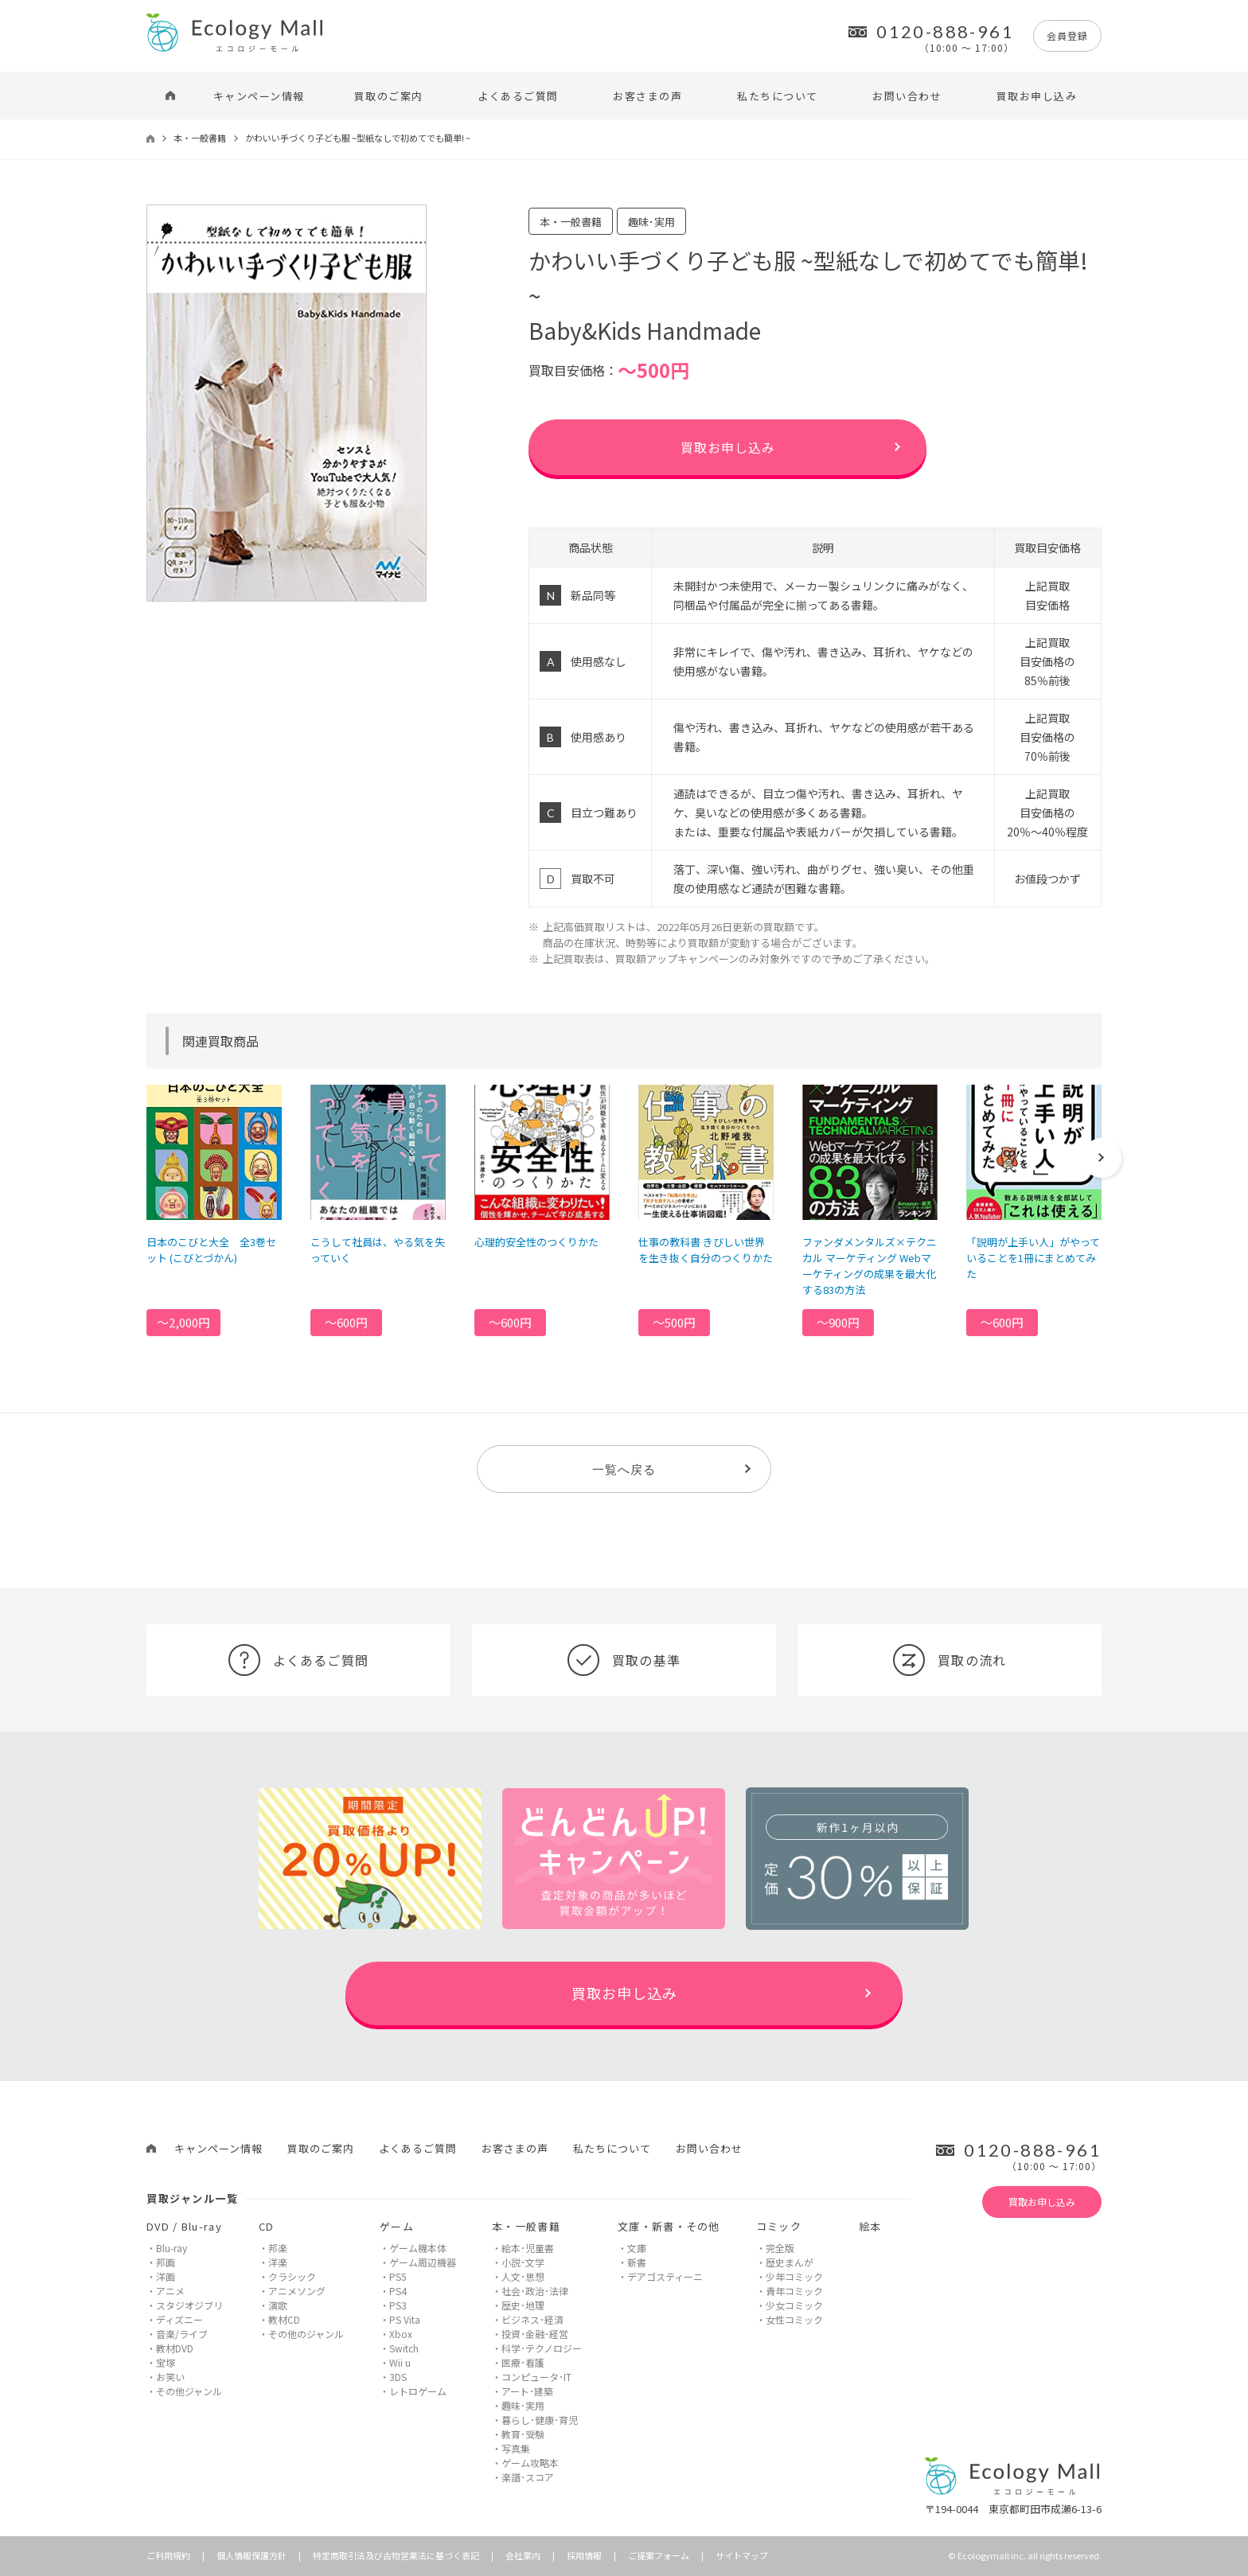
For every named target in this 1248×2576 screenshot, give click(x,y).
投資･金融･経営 (534, 2333)
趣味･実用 (522, 2405)
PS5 (398, 2276)
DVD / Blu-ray (184, 2226)
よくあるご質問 (518, 95)
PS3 (398, 2305)
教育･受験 (522, 2434)
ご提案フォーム (658, 2555)
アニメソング (297, 2290)
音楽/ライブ (182, 2333)
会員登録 (1067, 35)
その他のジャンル (306, 2333)
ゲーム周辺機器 (422, 2262)
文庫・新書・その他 (669, 2226)
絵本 (870, 2226)
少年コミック (794, 2276)
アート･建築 (527, 2391)
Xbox (400, 2333)
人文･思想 (522, 2276)
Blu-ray (171, 2247)
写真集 (515, 2448)
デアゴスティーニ (665, 2276)
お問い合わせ (907, 95)
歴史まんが (789, 2262)
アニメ (170, 2290)
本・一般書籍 (200, 137)
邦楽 (277, 2247)
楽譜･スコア (527, 2477)
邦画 (165, 2262)
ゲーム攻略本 (530, 2462)
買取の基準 (624, 1660)
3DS (398, 2376)
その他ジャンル (189, 2391)
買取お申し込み (1037, 95)
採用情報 (584, 2555)
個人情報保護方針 (251, 2555)
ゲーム (397, 2226)
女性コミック (794, 2319)
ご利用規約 (168, 2555)
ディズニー (179, 2319)
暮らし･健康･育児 (539, 2419)
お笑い (170, 2376)
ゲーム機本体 (418, 2247)
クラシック (292, 2276)
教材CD (284, 2319)
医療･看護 (522, 2362)
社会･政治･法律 (534, 2290)
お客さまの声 (647, 95)
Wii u (400, 2362)
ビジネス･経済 (532, 2319)
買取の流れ (949, 1660)
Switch (404, 2348)
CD (267, 2226)
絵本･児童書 (527, 2247)
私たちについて (777, 95)
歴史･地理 (522, 2305)
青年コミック (794, 2290)
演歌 (277, 2305)
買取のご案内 (388, 95)
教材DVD (174, 2348)
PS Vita (404, 2319)
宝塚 (165, 2362)
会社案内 (522, 2555)
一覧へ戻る (624, 1469)
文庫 (636, 2247)
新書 (636, 2262)
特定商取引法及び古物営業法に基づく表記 (396, 2555)
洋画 (165, 2276)
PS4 (398, 2290)
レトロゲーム (418, 2391)
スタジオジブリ (189, 2305)
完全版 (780, 2247)
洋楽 (277, 2262)
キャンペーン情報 (259, 95)
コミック (778, 2226)
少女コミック (794, 2305)
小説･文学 (522, 2262)
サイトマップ (742, 2555)
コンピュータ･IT (536, 2376)
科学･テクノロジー (541, 2348)
